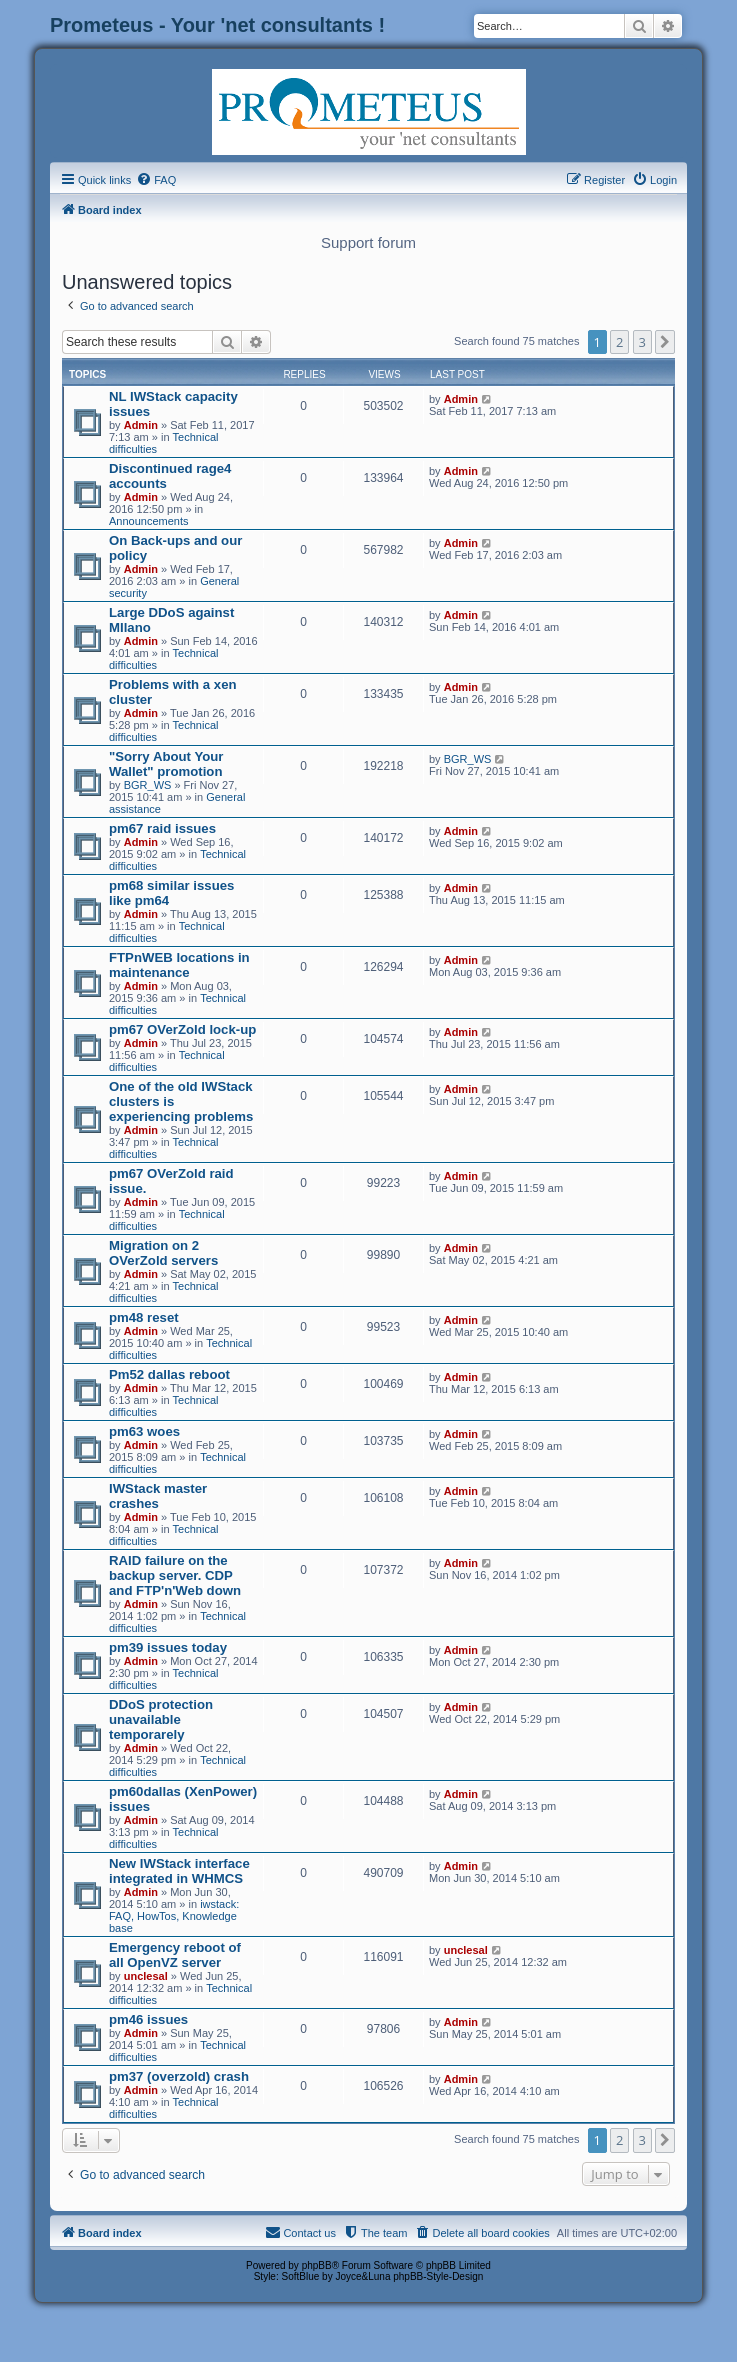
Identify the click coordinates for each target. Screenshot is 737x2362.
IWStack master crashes (158, 1496)
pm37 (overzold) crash (179, 2076)
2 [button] (619, 342)
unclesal (146, 1976)
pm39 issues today (168, 1647)
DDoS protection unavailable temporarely (161, 1719)
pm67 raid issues (162, 828)
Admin (141, 425)
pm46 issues (148, 2019)
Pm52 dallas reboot (169, 1374)
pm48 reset (144, 1317)
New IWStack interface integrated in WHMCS (179, 1871)
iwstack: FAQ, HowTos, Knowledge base (174, 1916)
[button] (665, 342)
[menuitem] (156, 180)
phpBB (317, 2265)
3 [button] (642, 342)
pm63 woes (144, 1431)
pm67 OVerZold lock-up (182, 1029)
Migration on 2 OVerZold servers (163, 1253)
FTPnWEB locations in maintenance (179, 965)
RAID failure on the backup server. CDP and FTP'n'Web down (175, 1575)
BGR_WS (148, 785)
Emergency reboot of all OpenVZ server (175, 1955)
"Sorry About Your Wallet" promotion (166, 764)
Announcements (149, 521)
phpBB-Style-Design (438, 2276)
